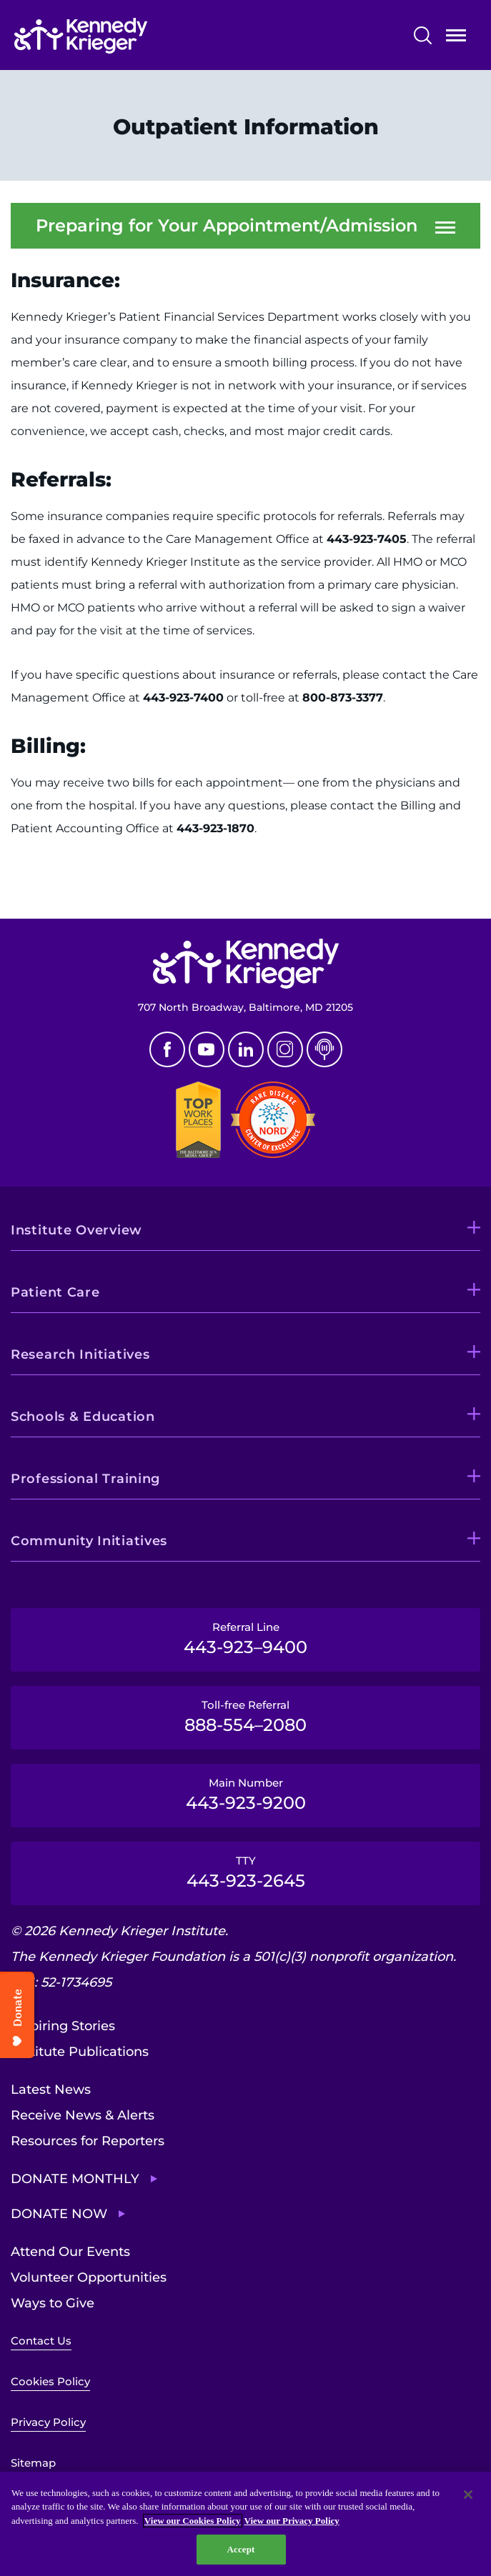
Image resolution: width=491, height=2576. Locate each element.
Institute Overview (76, 1230)
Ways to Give (52, 2303)
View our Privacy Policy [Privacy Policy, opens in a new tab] (291, 2520)
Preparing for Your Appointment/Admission (226, 225)
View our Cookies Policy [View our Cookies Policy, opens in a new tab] (192, 2520)
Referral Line (245, 1638)
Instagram (285, 1049)
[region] (245, 2524)
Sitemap (33, 2463)
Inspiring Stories (63, 2026)
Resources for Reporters (87, 2141)
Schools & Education (83, 1416)
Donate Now (59, 2214)
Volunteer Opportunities (89, 2277)
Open (456, 38)
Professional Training (85, 1479)
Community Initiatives (89, 1541)
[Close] (468, 2494)
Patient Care (55, 1292)
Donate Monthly (75, 2179)
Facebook (167, 1049)
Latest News (51, 2089)
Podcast (324, 1049)
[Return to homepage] (124, 36)
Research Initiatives (80, 1354)
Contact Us (41, 2340)
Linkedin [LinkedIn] (246, 1049)
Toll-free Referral (245, 1716)
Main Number (245, 1794)
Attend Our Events (70, 2252)
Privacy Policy (48, 2422)
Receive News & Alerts (82, 2115)
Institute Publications (80, 2052)
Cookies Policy (50, 2381)
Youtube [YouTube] (206, 1049)
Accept (240, 2549)
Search (423, 35)
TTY (245, 1872)
